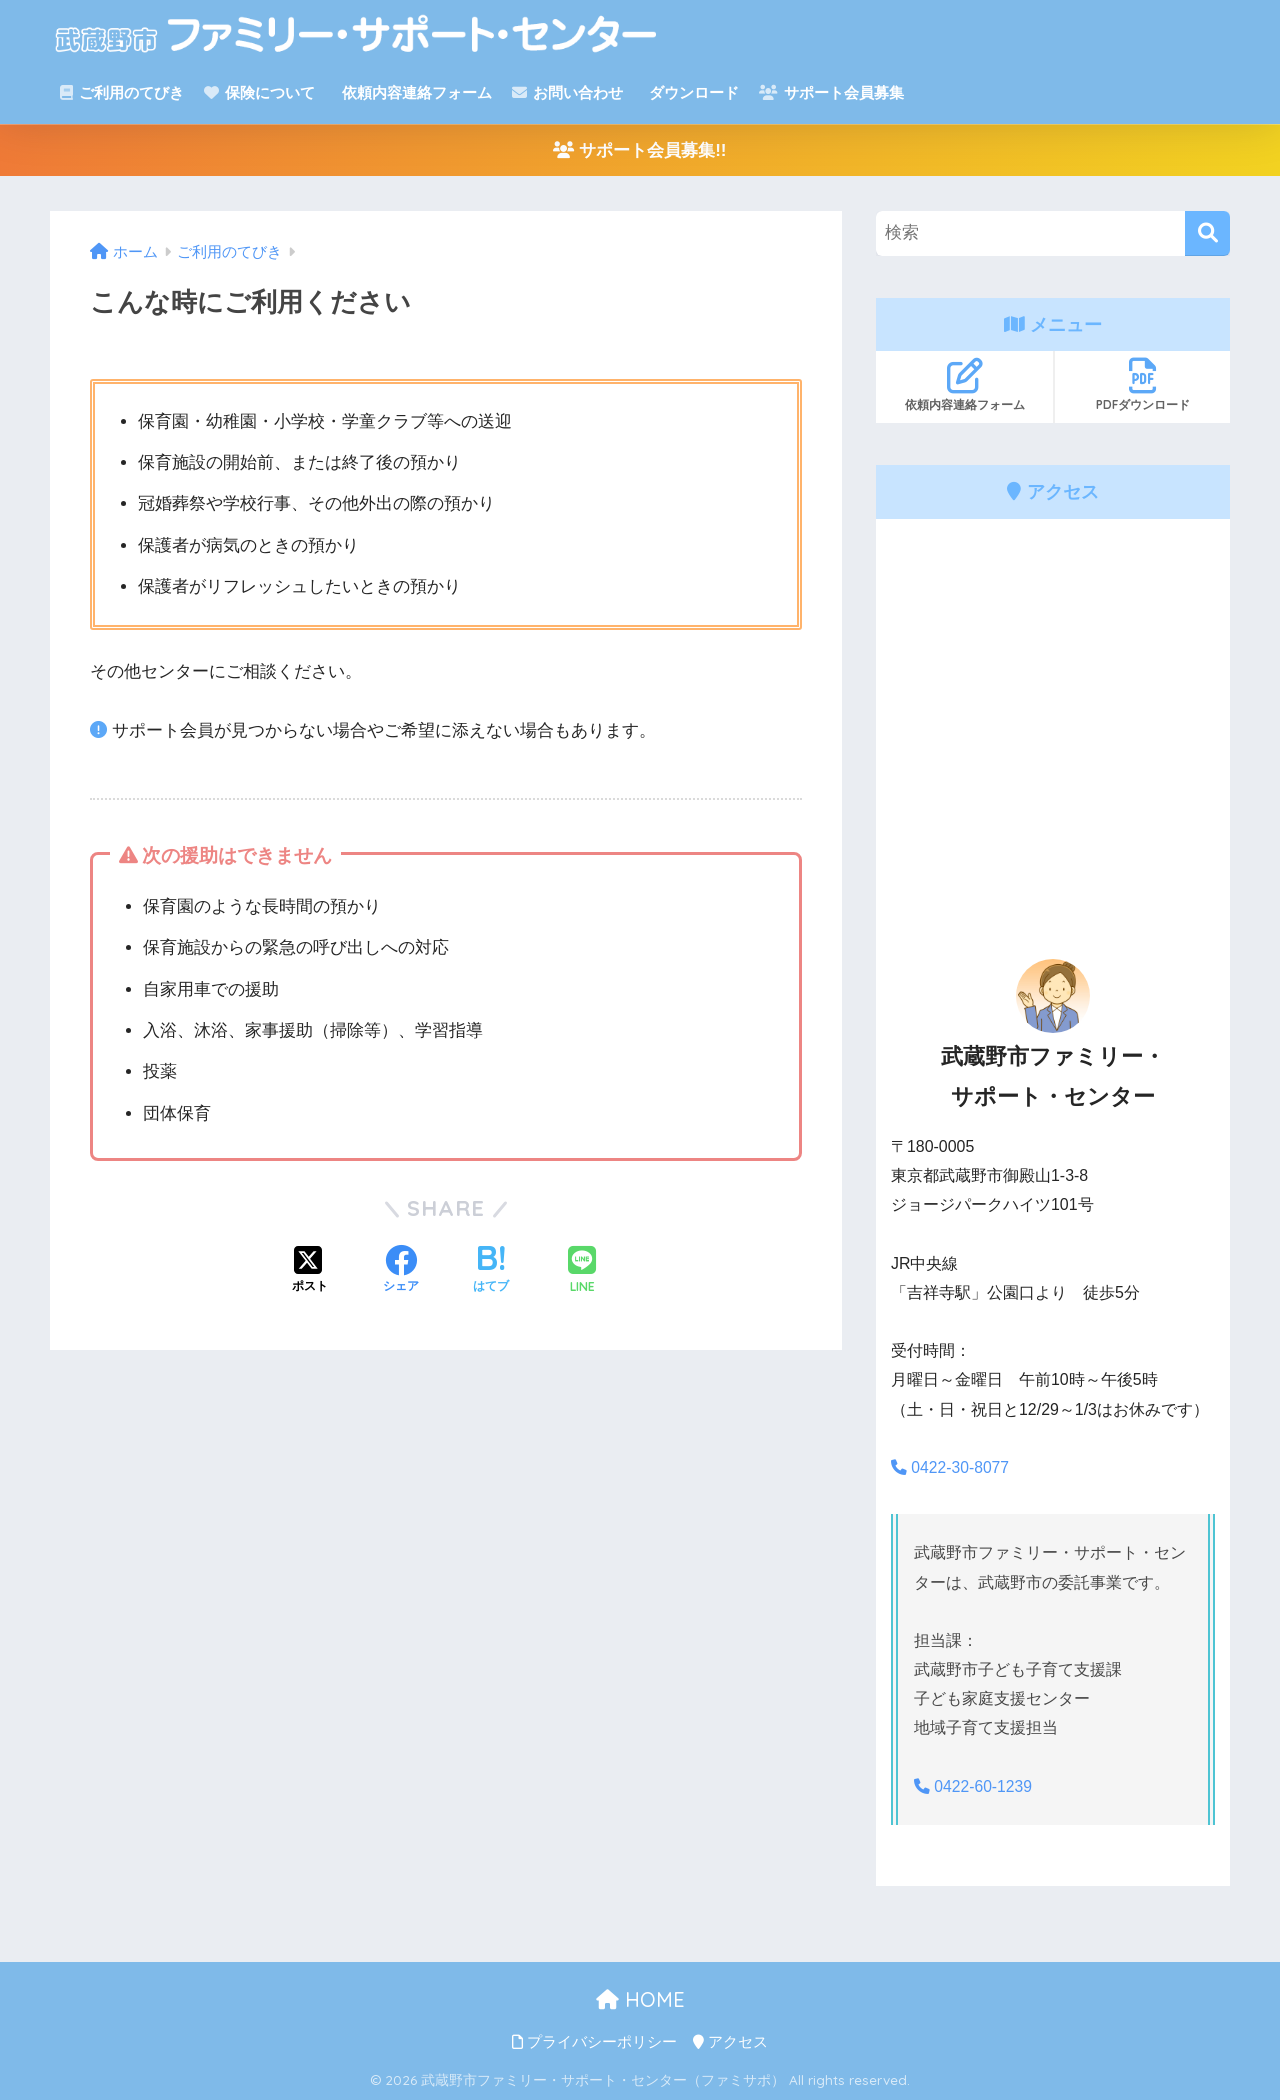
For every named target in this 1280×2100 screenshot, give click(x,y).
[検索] (1207, 233)
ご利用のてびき (122, 92)
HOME (640, 1998)
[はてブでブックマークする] (491, 1271)
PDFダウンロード (1142, 385)
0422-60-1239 (974, 1785)
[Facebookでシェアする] (401, 1271)
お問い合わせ (567, 92)
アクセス (730, 2041)
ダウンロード (692, 92)
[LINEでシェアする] (582, 1271)
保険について (259, 92)
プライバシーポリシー (594, 2041)
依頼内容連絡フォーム (414, 92)
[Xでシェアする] (310, 1271)
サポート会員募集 (831, 92)
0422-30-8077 (951, 1467)
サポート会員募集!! (639, 150)
